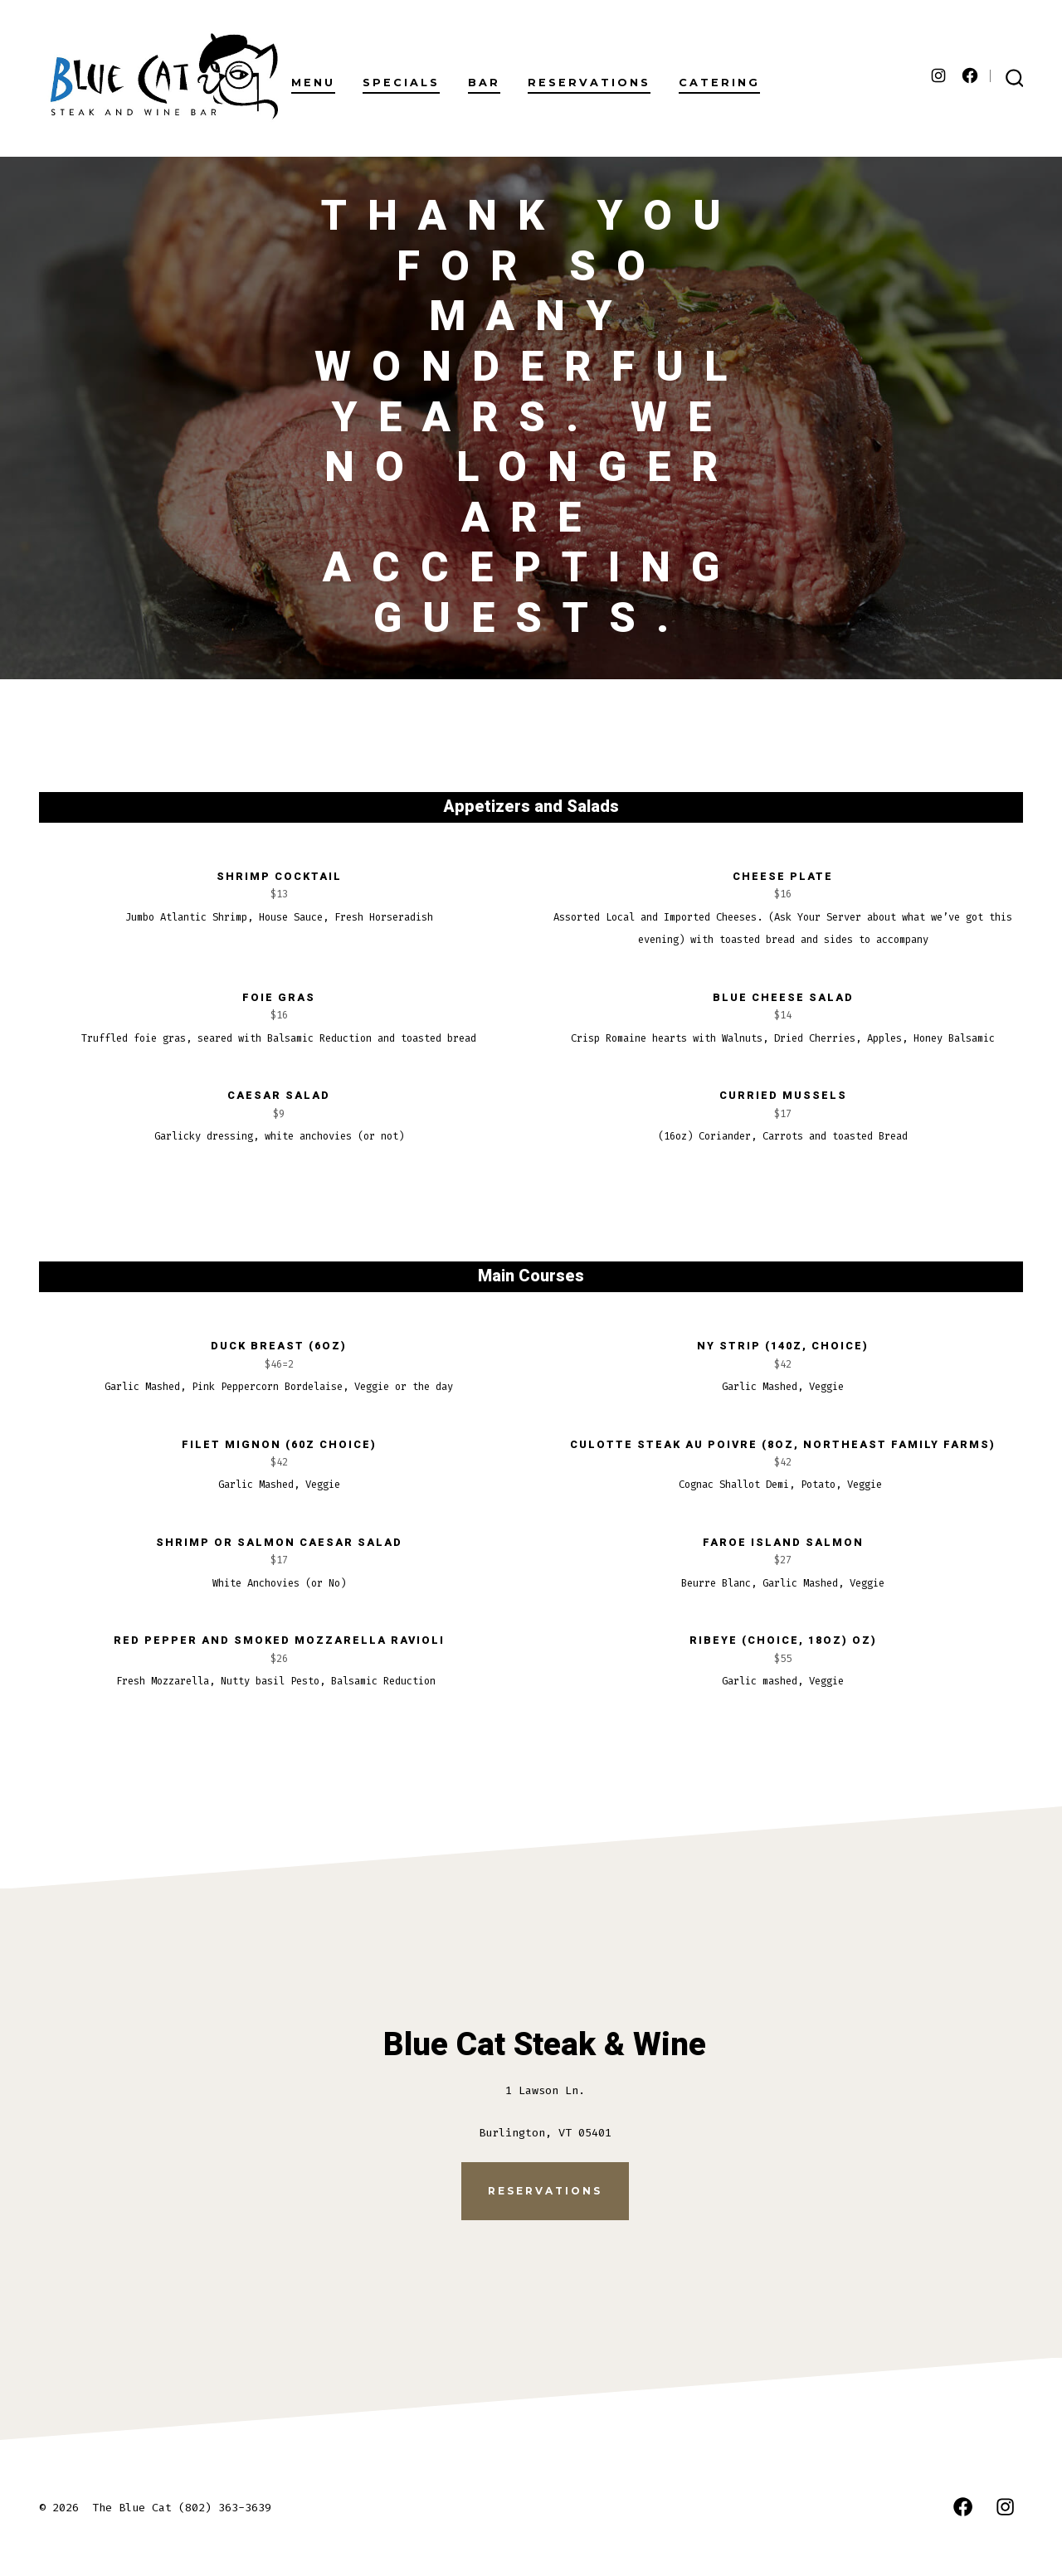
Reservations (545, 2191)
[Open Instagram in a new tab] (938, 75)
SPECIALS (401, 82)
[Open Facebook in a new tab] (969, 75)
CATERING (719, 82)
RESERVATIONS (589, 82)
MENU (313, 82)
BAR (484, 82)
